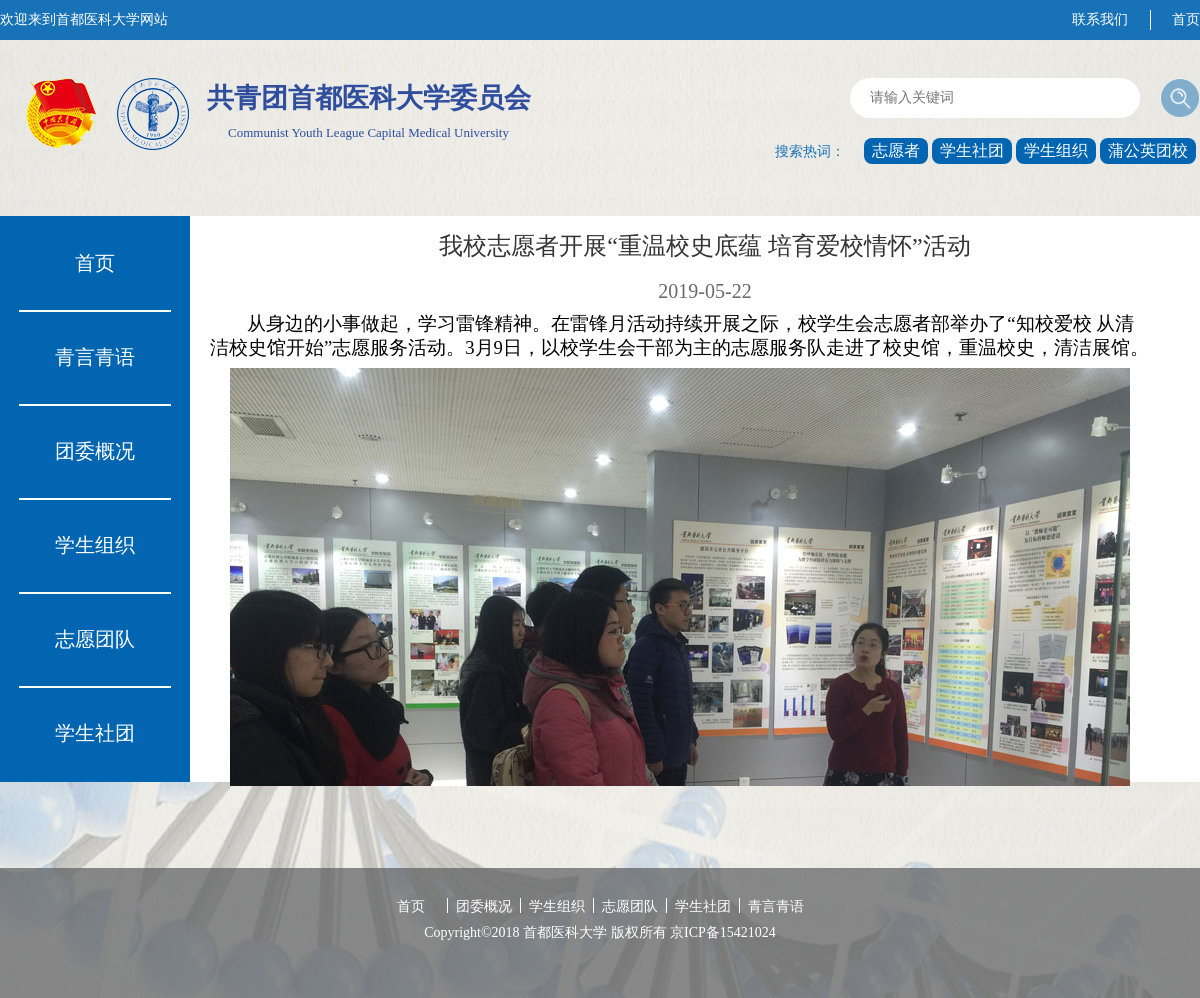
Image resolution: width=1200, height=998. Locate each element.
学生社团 (972, 150)
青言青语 (95, 357)
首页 (1186, 19)
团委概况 (95, 451)
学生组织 (1056, 150)
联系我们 (1100, 19)
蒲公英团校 (1148, 150)
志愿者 (896, 150)
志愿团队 (95, 639)
